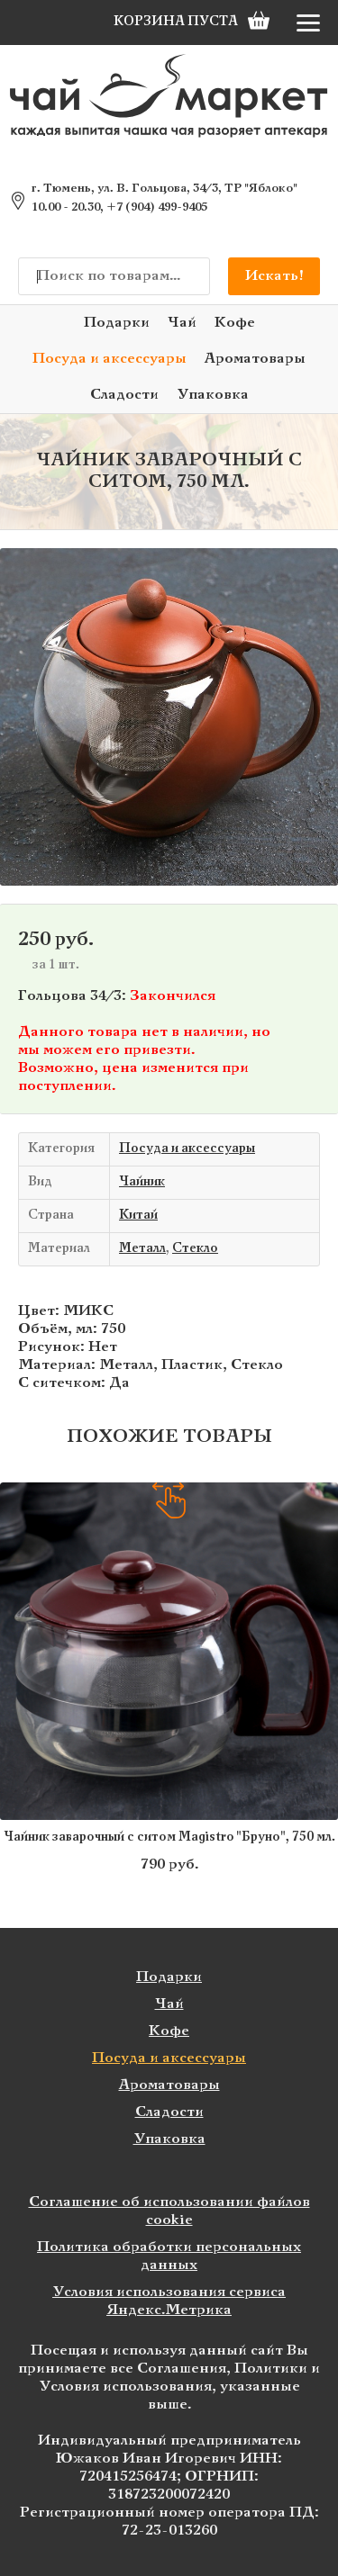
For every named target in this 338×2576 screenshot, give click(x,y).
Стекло (195, 1249)
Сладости (124, 394)
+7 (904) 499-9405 (156, 208)
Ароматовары (255, 358)
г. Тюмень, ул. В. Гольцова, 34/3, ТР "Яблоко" (164, 189)
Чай (182, 322)
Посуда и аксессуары (109, 358)
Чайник (142, 1182)
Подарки (117, 322)
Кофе (235, 322)
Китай (138, 1215)
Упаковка (213, 394)
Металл (142, 1249)
